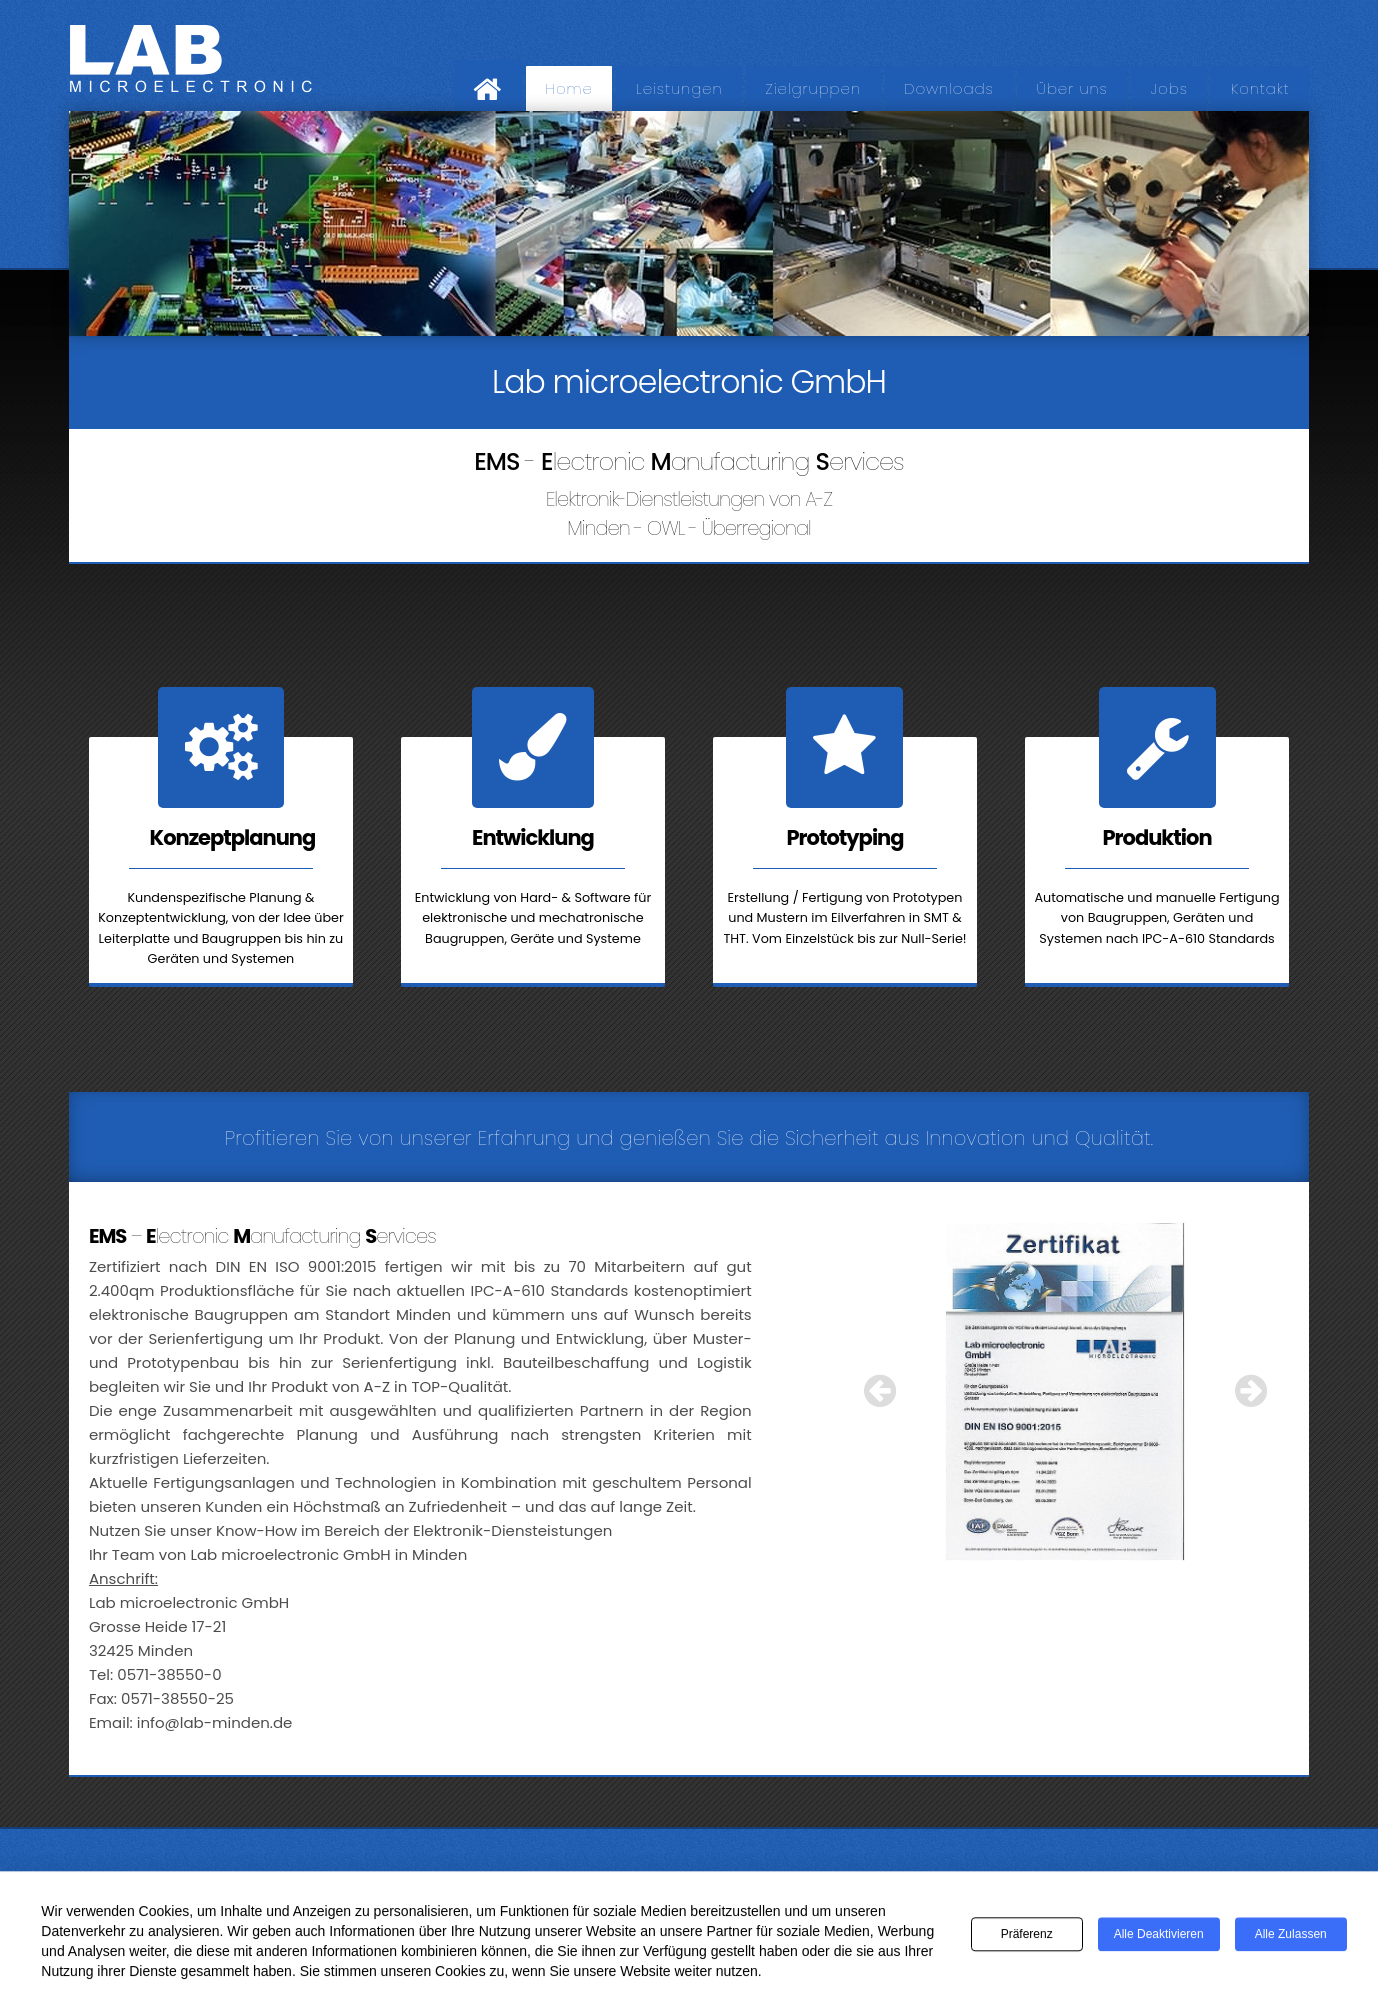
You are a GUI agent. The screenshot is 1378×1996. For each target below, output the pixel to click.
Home (569, 88)
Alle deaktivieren (1159, 1937)
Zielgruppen (813, 88)
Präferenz (1027, 1937)
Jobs (1169, 88)
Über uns (1072, 88)
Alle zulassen (1291, 1937)
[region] (689, 223)
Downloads (949, 88)
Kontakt (1260, 88)
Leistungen (679, 88)
